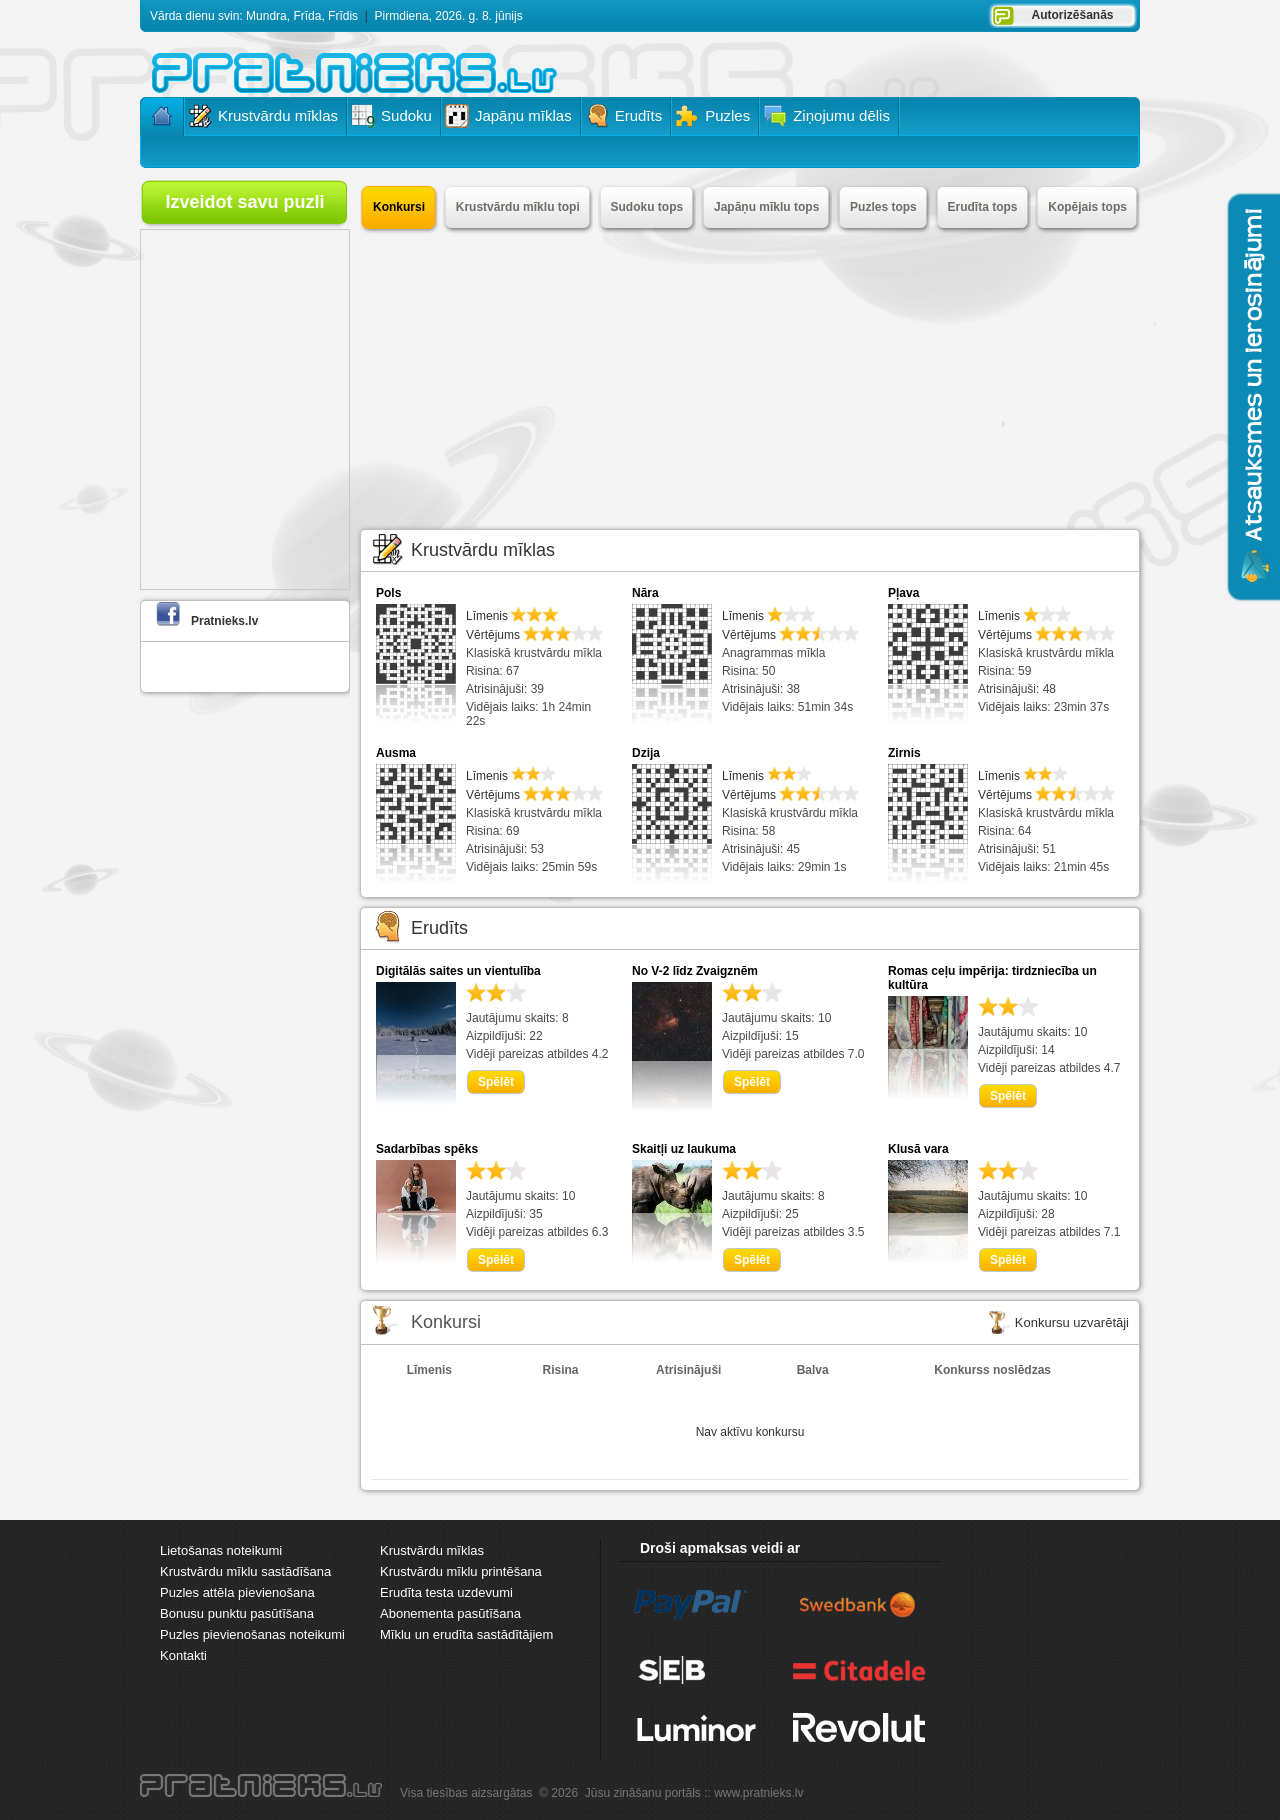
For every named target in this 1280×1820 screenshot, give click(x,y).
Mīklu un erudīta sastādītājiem (466, 1634)
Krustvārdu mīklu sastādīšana (245, 1571)
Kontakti (183, 1655)
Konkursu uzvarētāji (1072, 1322)
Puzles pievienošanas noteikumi (252, 1634)
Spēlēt (496, 1082)
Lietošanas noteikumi (221, 1550)
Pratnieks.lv (224, 621)
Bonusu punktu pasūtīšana (237, 1613)
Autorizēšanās (1072, 15)
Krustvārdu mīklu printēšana (461, 1571)
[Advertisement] (750, 379)
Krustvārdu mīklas (483, 550)
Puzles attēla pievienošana (237, 1592)
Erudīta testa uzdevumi (446, 1592)
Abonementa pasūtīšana (450, 1613)
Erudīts (439, 928)
